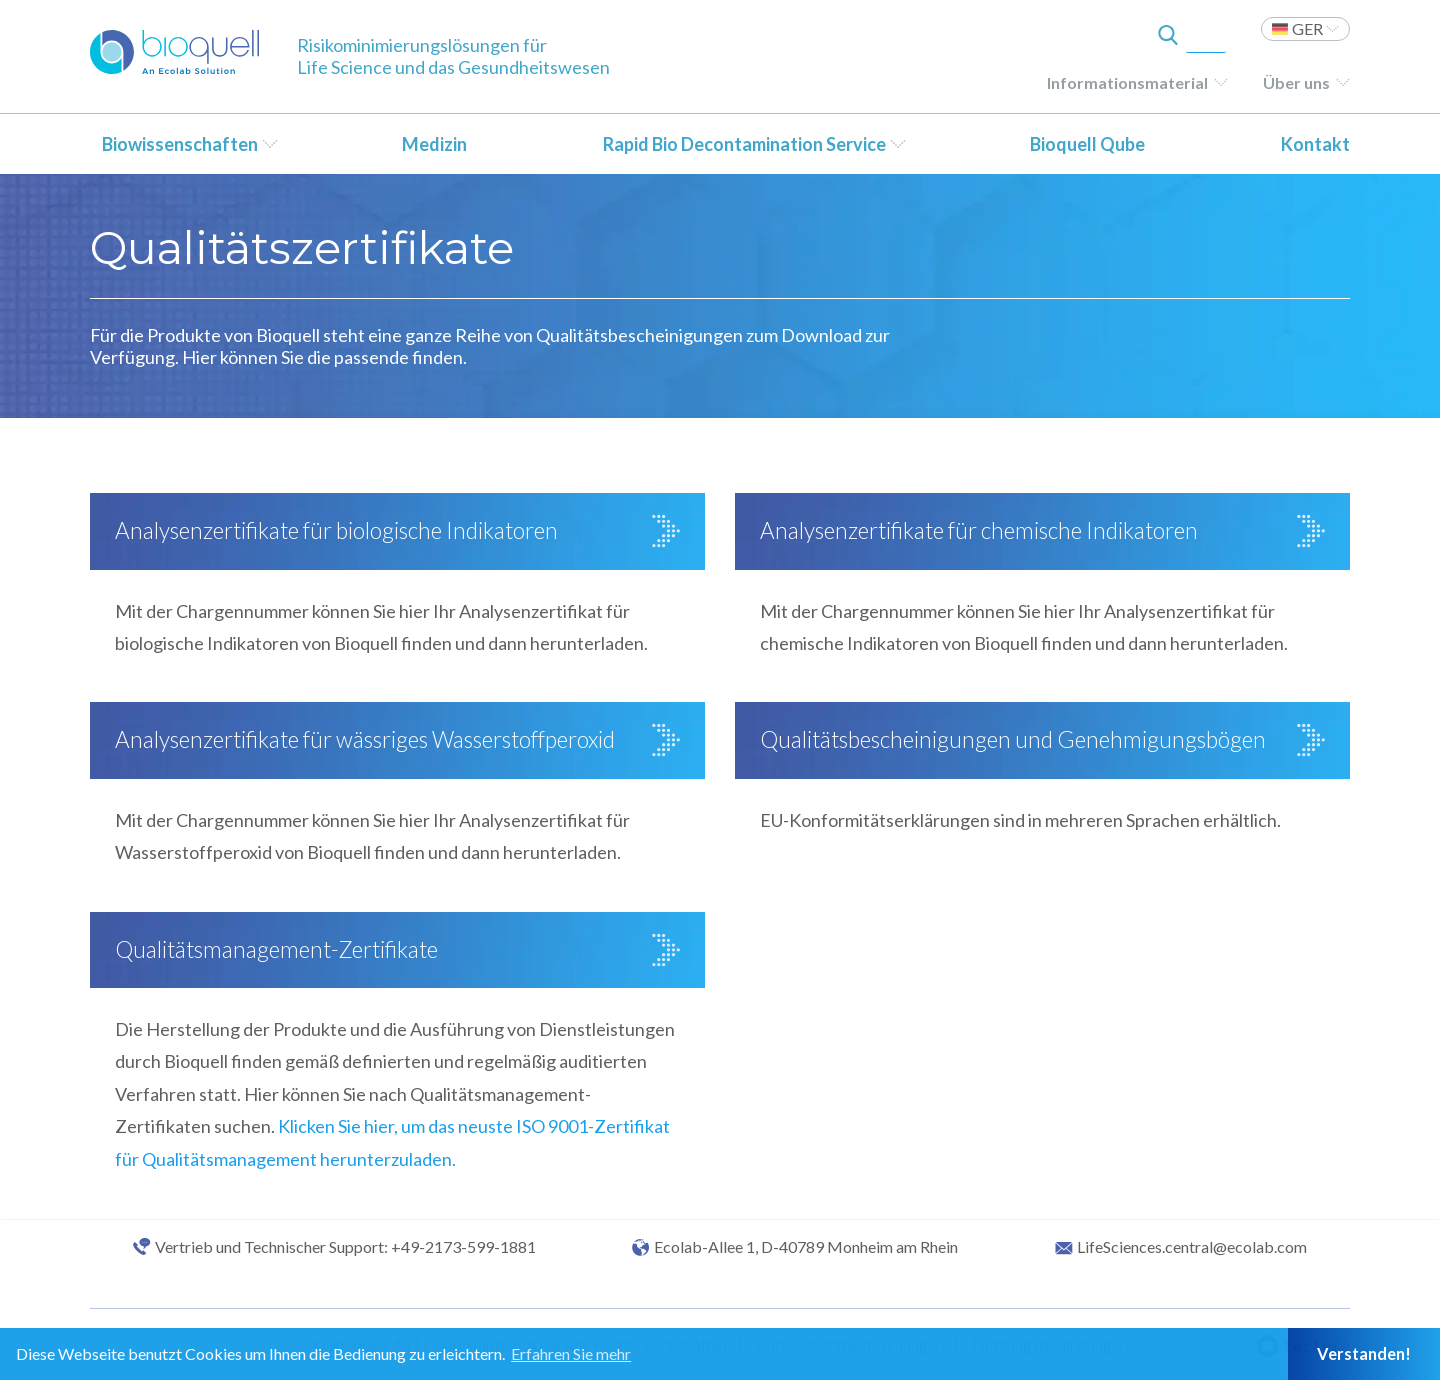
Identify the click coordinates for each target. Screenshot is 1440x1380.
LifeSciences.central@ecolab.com (1192, 1247)
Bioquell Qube (1087, 144)
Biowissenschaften (180, 144)
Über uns (1296, 82)
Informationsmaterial (1127, 82)
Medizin (434, 144)
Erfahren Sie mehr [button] (571, 1353)
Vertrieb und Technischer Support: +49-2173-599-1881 (345, 1247)
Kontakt (1315, 144)
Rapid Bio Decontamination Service (744, 144)
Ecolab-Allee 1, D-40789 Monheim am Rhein (806, 1247)
